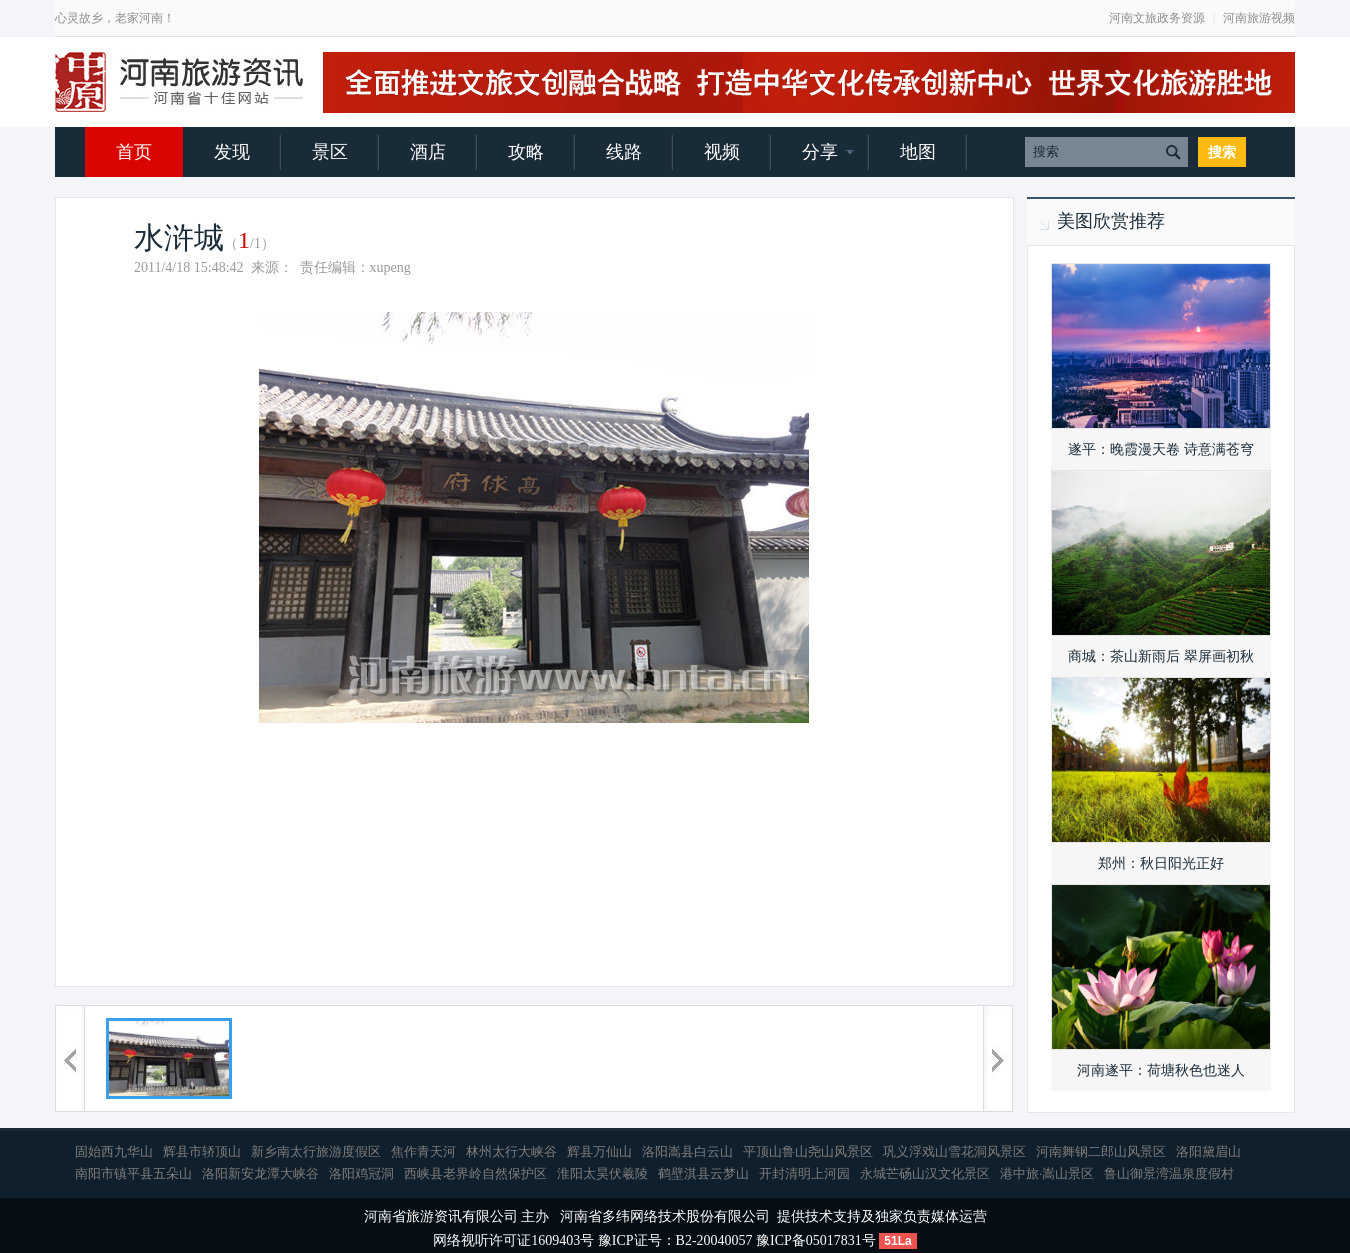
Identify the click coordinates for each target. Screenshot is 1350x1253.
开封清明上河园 (804, 1173)
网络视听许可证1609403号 (513, 1240)
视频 (722, 152)
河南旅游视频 (1259, 18)
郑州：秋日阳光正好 (1161, 863)
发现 (232, 152)
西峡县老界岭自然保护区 (475, 1173)
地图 (918, 152)
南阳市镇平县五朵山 (133, 1173)
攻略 (526, 152)
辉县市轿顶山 (202, 1151)
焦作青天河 (423, 1151)
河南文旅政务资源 (1157, 18)
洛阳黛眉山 (1208, 1151)
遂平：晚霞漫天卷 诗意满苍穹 (1161, 449)
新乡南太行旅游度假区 (316, 1151)
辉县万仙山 (599, 1151)
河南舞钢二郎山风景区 (1101, 1151)
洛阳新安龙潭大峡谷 (260, 1173)
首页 (134, 152)
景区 (330, 152)
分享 (820, 152)
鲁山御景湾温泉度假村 (1169, 1173)
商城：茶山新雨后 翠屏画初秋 (1161, 656)
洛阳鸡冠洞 (361, 1173)
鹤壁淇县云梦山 (703, 1173)
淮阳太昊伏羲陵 (602, 1173)
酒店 (428, 152)
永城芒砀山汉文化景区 (925, 1173)
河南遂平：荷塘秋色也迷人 (1161, 1070)
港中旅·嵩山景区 (1047, 1173)
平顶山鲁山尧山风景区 (808, 1151)
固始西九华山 (114, 1151)
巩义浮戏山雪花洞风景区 (954, 1151)
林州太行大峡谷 (511, 1151)
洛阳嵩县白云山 (687, 1151)
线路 (624, 152)
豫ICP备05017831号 (816, 1240)
